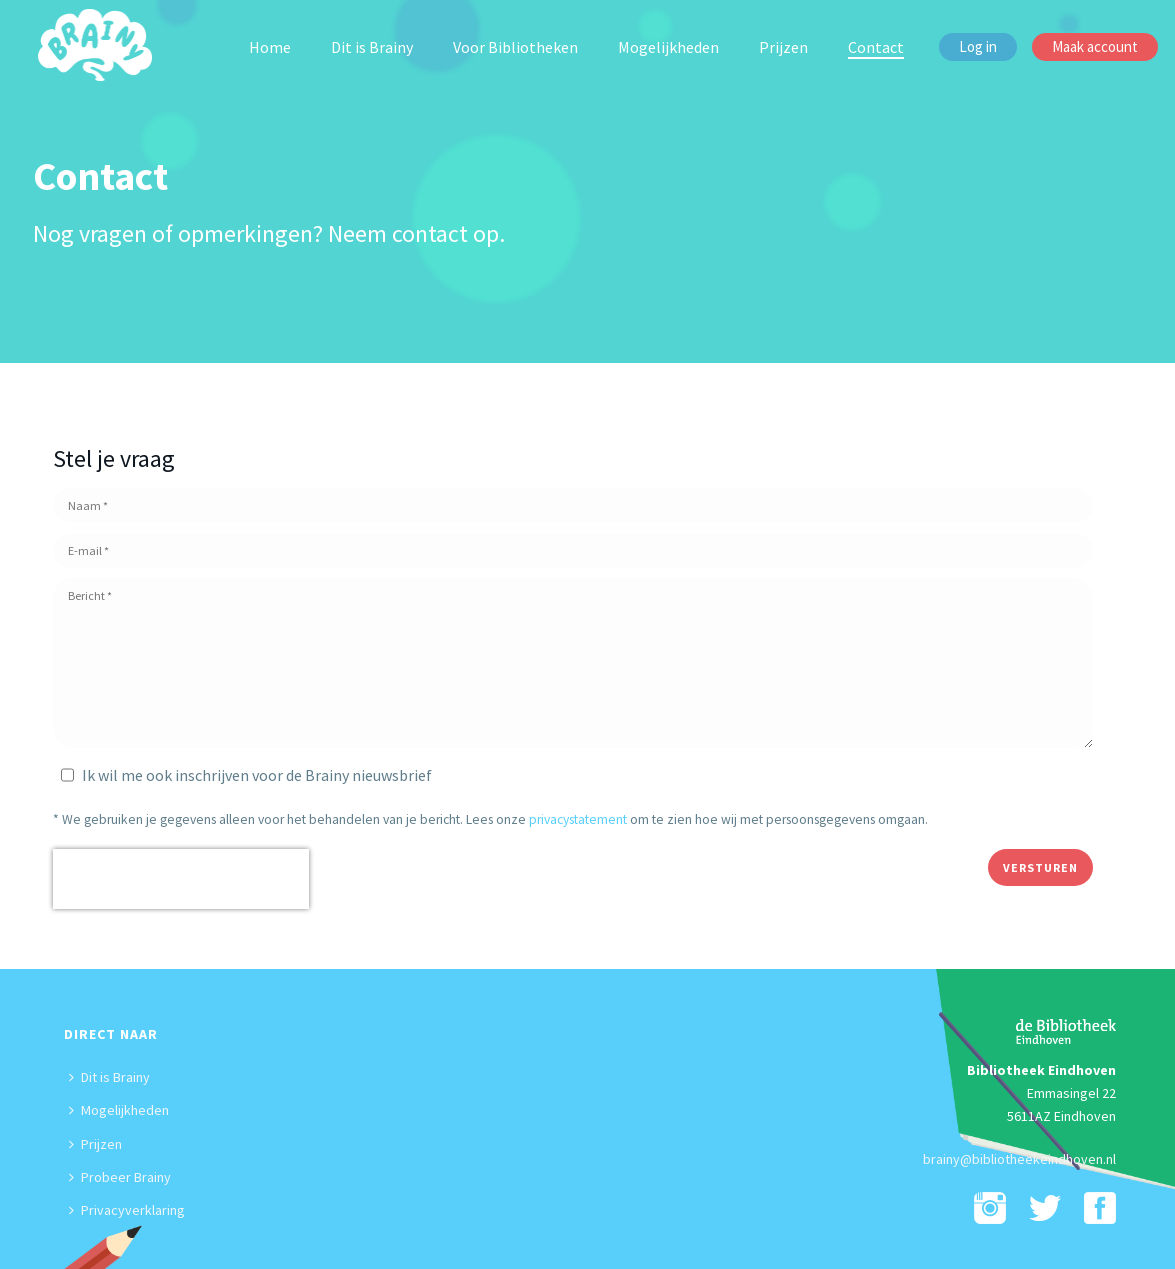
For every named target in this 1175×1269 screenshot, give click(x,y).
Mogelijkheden (668, 47)
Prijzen (783, 47)
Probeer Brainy (120, 1177)
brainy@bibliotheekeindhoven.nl (1019, 1159)
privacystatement (578, 819)
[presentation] (181, 879)
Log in (978, 46)
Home (270, 47)
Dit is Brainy (372, 47)
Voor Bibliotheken (515, 47)
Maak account (1095, 46)
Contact (876, 47)
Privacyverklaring (127, 1210)
